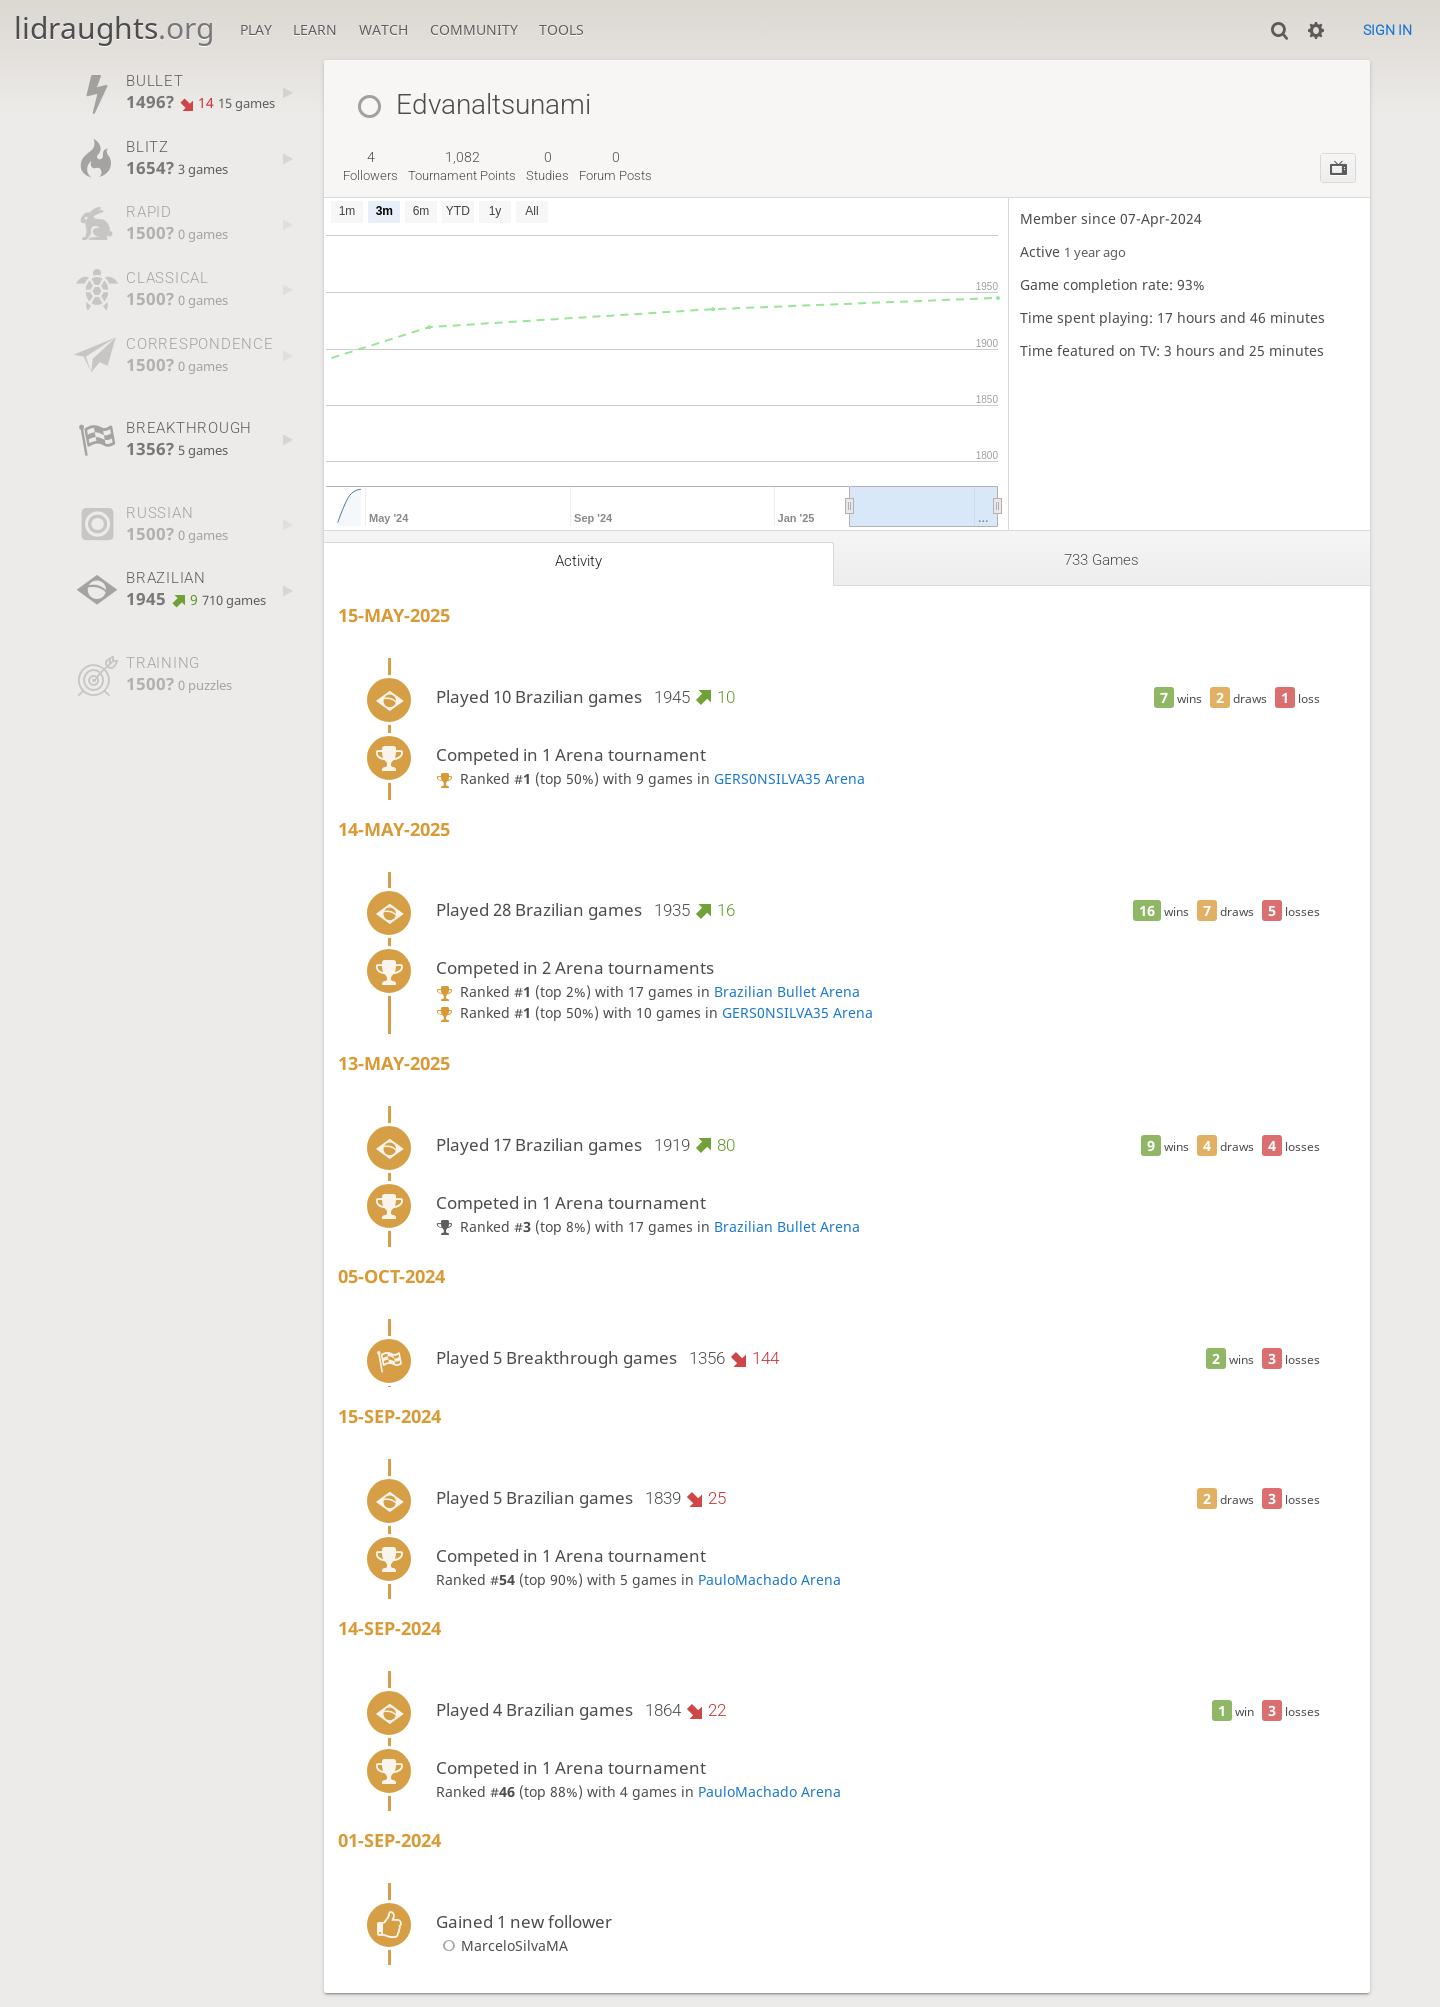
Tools (561, 29)
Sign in (1387, 30)
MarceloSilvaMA (502, 1945)
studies (547, 166)
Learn (315, 29)
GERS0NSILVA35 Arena (789, 778)
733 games (1101, 560)
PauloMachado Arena (769, 1579)
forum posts (615, 166)
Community (474, 29)
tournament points (462, 166)
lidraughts (114, 27)
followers (370, 166)
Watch (383, 29)
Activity (578, 561)
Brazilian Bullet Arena (787, 991)
